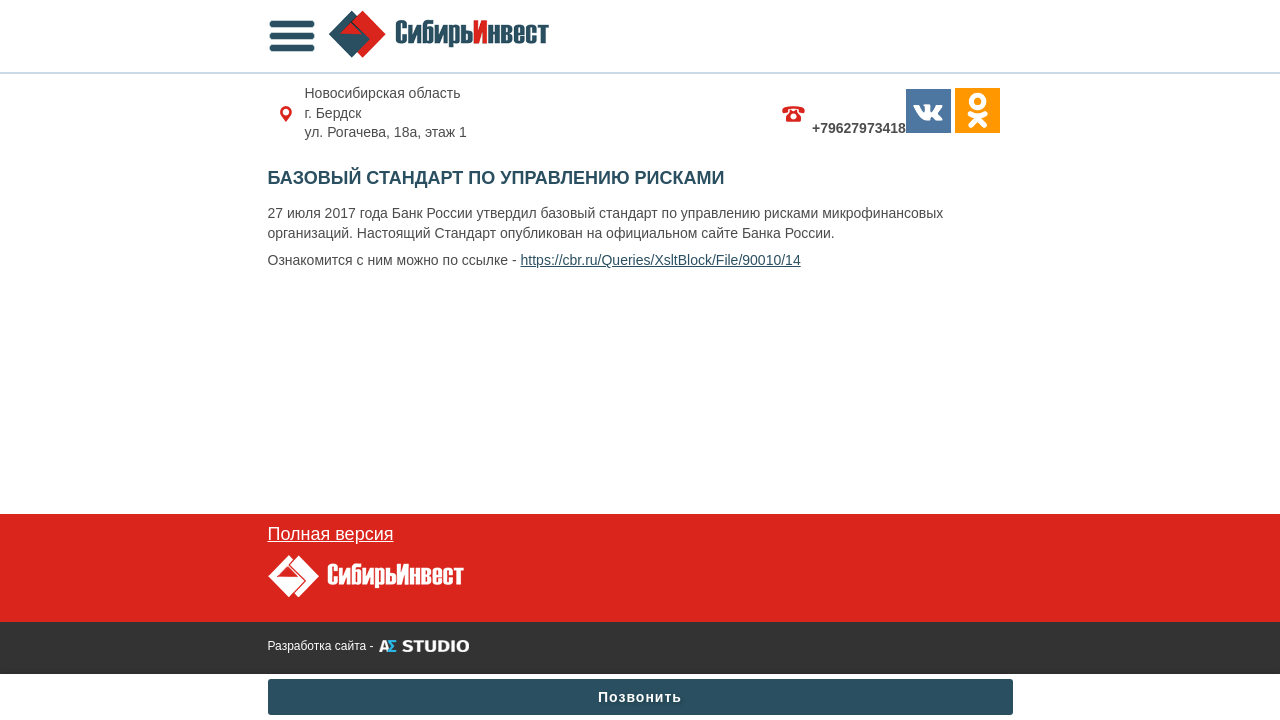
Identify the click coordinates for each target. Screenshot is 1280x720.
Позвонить (640, 697)
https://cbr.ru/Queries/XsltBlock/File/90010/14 (661, 260)
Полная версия (331, 534)
